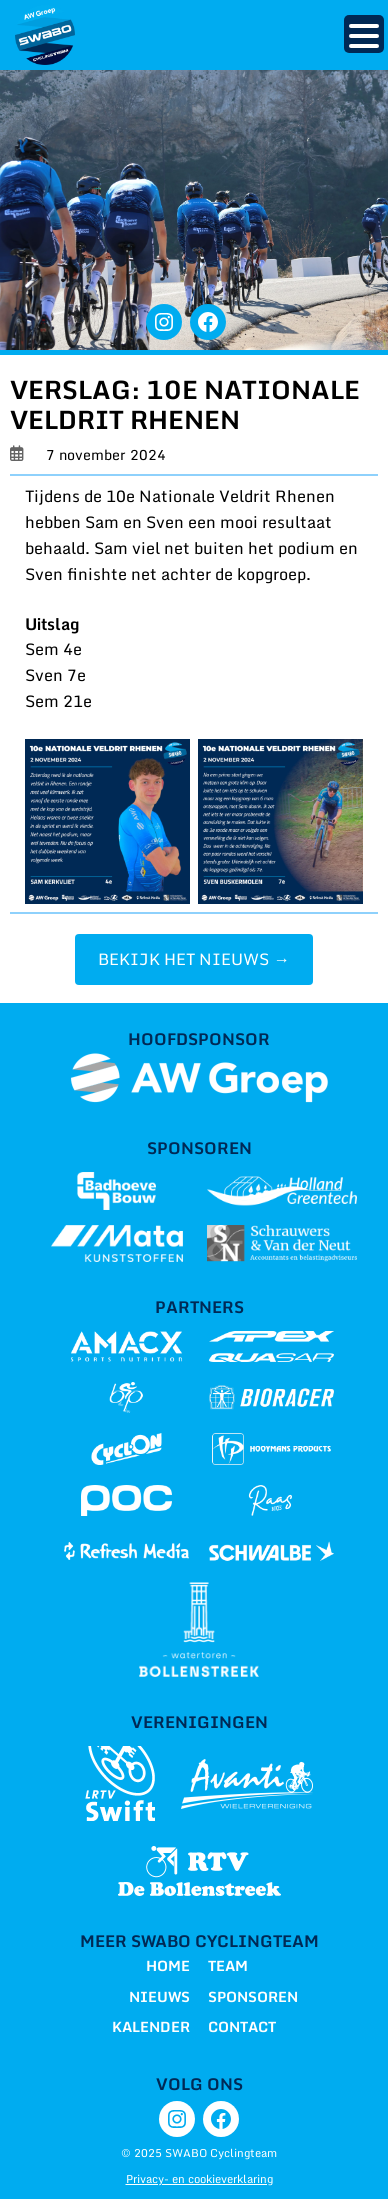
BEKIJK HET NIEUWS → (193, 959)
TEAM (228, 1965)
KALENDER (151, 2026)
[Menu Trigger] (364, 34)
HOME (168, 1965)
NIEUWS (159, 1996)
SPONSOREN (253, 1996)
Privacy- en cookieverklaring (199, 2179)
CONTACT (242, 2026)
